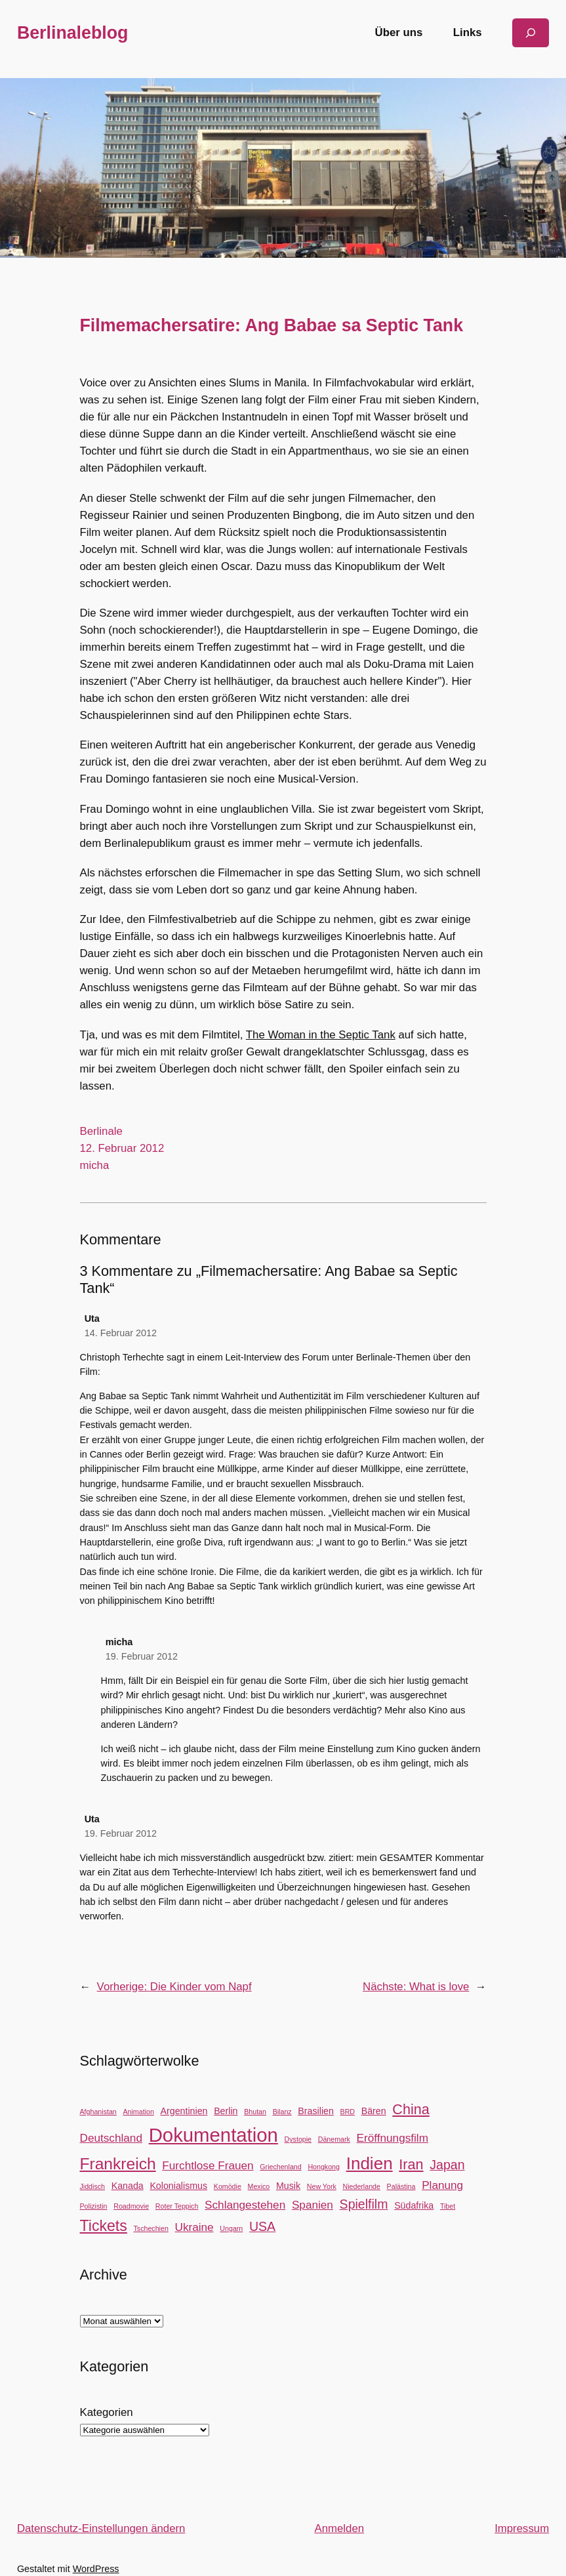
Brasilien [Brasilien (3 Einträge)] (316, 2111)
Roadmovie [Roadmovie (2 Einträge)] (131, 2206)
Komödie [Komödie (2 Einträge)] (227, 2186)
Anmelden (339, 2528)
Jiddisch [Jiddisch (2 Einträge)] (93, 2186)
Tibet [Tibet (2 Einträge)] (447, 2206)
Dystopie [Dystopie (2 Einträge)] (298, 2139)
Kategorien (106, 2412)
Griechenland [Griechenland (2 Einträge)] (280, 2167)
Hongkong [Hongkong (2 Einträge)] (324, 2167)
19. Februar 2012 (142, 1656)
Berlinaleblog (73, 33)
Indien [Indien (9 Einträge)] (369, 2163)
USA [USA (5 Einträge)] (262, 2226)
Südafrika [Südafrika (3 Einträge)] (414, 2205)
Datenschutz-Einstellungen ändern (101, 2528)
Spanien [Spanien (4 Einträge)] (312, 2204)
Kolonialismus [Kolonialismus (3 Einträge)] (178, 2185)
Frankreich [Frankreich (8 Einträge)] (118, 2164)
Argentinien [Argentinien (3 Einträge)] (184, 2111)
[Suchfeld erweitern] (530, 32)
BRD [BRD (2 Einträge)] (347, 2112)
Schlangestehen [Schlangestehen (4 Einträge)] (245, 2204)
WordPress (96, 2569)
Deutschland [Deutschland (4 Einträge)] (111, 2137)
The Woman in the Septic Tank (320, 1035)
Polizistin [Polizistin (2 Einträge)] (94, 2206)
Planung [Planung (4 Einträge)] (442, 2185)
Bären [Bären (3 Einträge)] (373, 2111)
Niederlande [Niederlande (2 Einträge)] (361, 2186)
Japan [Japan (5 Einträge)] (447, 2164)
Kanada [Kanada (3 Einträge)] (127, 2185)
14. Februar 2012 (121, 1333)
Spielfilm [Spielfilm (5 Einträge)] (364, 2204)
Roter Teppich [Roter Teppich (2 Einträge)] (177, 2206)
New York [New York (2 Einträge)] (321, 2186)
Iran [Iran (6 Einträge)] (411, 2164)
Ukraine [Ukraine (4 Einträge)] (194, 2227)
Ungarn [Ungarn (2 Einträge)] (231, 2228)
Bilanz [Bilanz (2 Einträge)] (282, 2112)
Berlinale (101, 1131)
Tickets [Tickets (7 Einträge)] (103, 2225)
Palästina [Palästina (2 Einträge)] (401, 2186)
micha (95, 1165)
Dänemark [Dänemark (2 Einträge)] (334, 2139)
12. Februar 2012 (122, 1148)
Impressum (522, 2528)
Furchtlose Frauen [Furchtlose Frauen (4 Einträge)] (207, 2165)
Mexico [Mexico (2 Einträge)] (259, 2186)
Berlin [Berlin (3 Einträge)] (225, 2111)
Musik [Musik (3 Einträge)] (288, 2185)
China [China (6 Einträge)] (410, 2109)
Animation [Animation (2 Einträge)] (138, 2112)
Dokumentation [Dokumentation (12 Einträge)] (213, 2135)
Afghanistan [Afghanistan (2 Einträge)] (98, 2112)
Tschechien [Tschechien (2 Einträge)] (151, 2228)
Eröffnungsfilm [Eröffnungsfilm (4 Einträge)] (392, 2137)
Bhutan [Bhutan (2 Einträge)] (255, 2112)
